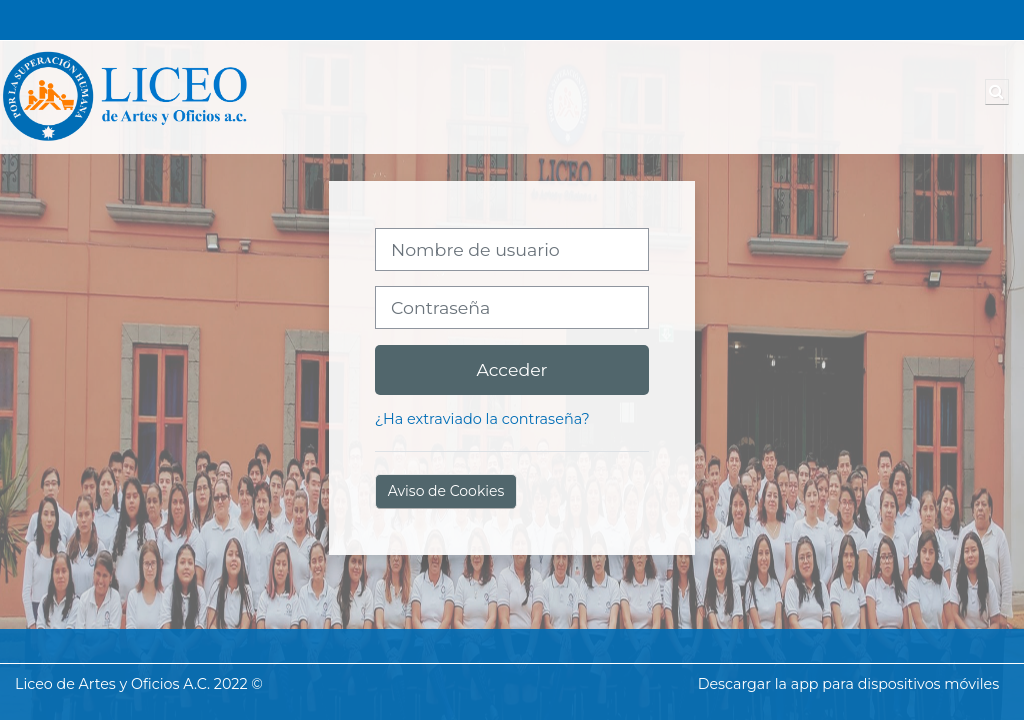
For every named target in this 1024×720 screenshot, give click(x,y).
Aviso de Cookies (446, 491)
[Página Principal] (125, 96)
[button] (997, 92)
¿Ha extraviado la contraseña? (482, 419)
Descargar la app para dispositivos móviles (849, 684)
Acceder (511, 369)
